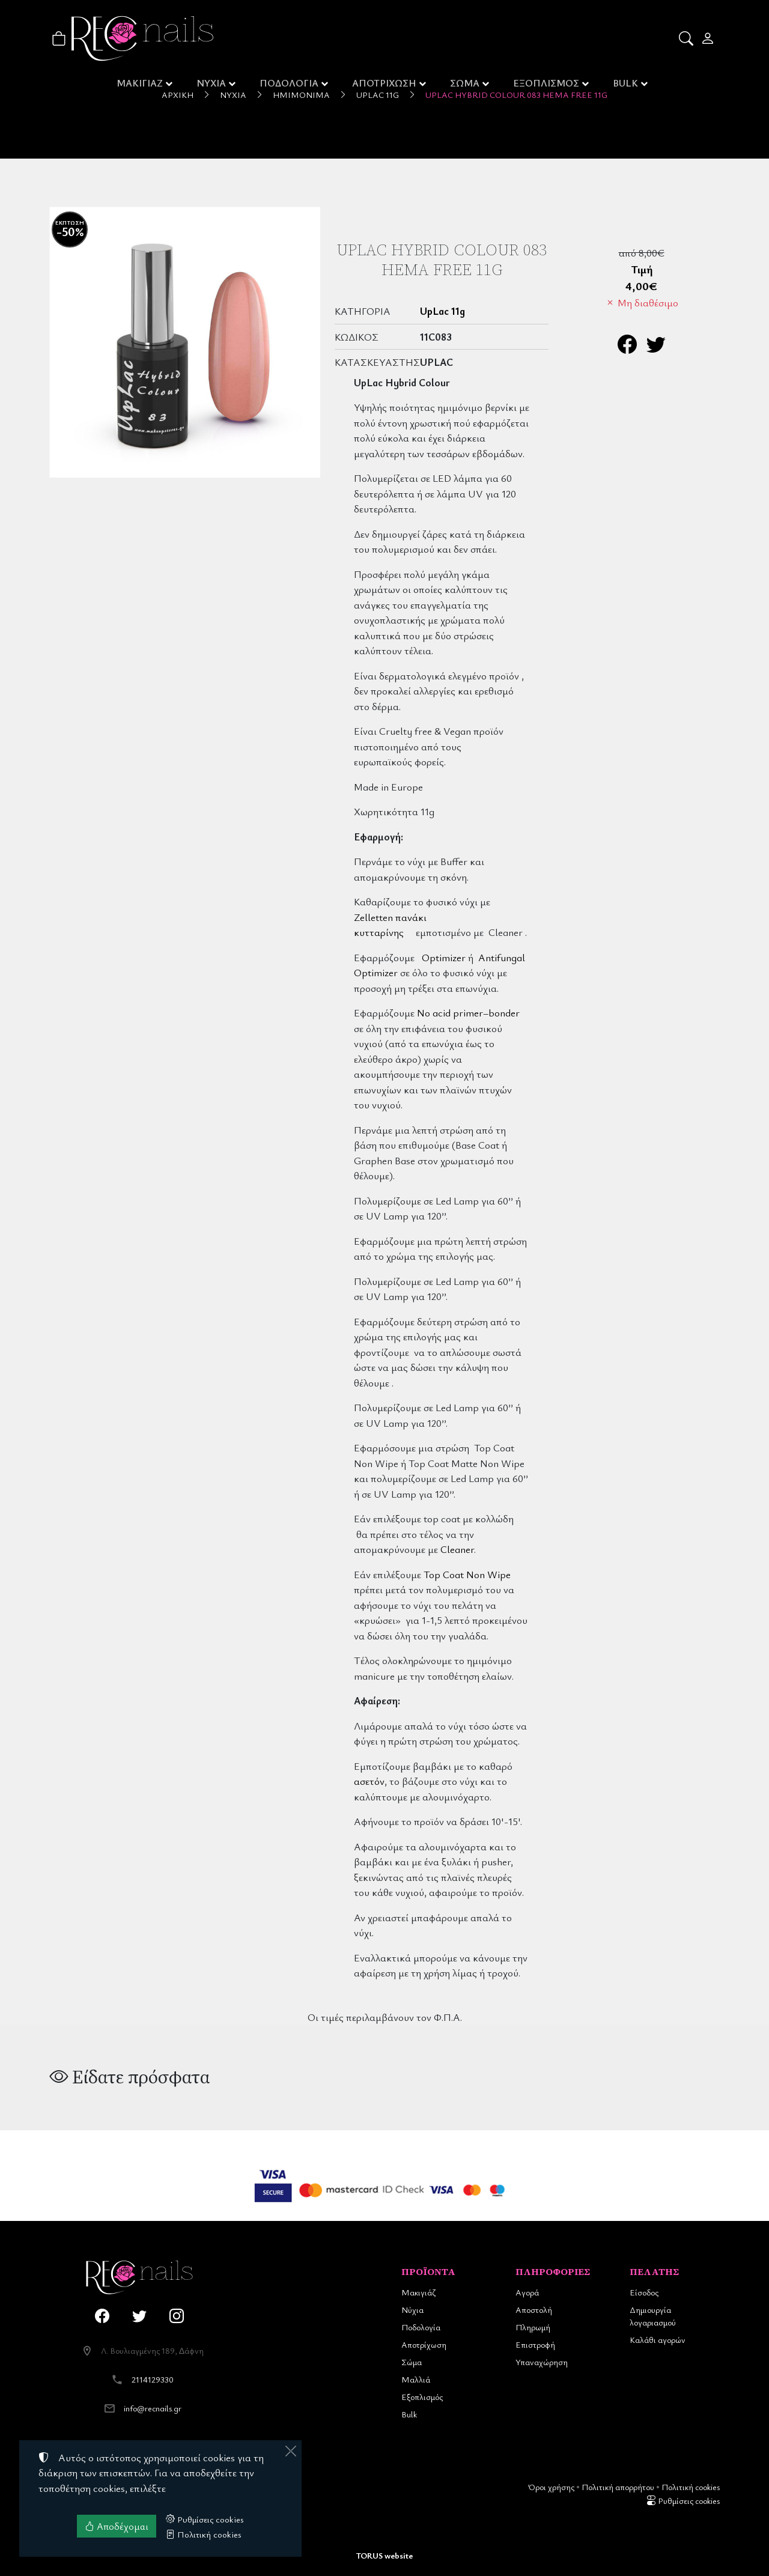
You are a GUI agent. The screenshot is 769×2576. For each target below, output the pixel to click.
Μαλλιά (415, 2379)
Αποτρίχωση (423, 2344)
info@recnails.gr (152, 2408)
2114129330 (153, 2379)
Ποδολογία (420, 2327)
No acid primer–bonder (468, 1012)
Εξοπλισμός (422, 2396)
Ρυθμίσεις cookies (683, 2500)
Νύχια (412, 2309)
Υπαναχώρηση (541, 2362)
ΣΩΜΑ (465, 84)
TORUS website (384, 2555)
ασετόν (369, 1781)
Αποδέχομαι (116, 2526)
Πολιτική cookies (690, 2486)
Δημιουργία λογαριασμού (653, 2316)
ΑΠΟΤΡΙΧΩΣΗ (385, 84)
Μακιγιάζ (418, 2292)
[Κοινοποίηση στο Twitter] (656, 347)
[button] (687, 38)
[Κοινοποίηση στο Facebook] (627, 347)
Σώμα (411, 2362)
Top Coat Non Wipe (467, 1574)
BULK (626, 84)
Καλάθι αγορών (657, 2339)
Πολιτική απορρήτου (618, 2486)
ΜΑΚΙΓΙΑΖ (139, 84)
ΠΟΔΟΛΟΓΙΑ (290, 84)
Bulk (409, 2414)
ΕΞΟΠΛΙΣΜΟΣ (547, 84)
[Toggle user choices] (709, 38)
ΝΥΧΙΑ (211, 84)
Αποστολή (533, 2309)
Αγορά (527, 2292)
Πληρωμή (532, 2327)
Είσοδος (644, 2292)
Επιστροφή (535, 2344)
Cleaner (457, 1549)
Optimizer (444, 957)
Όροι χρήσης (551, 2486)
